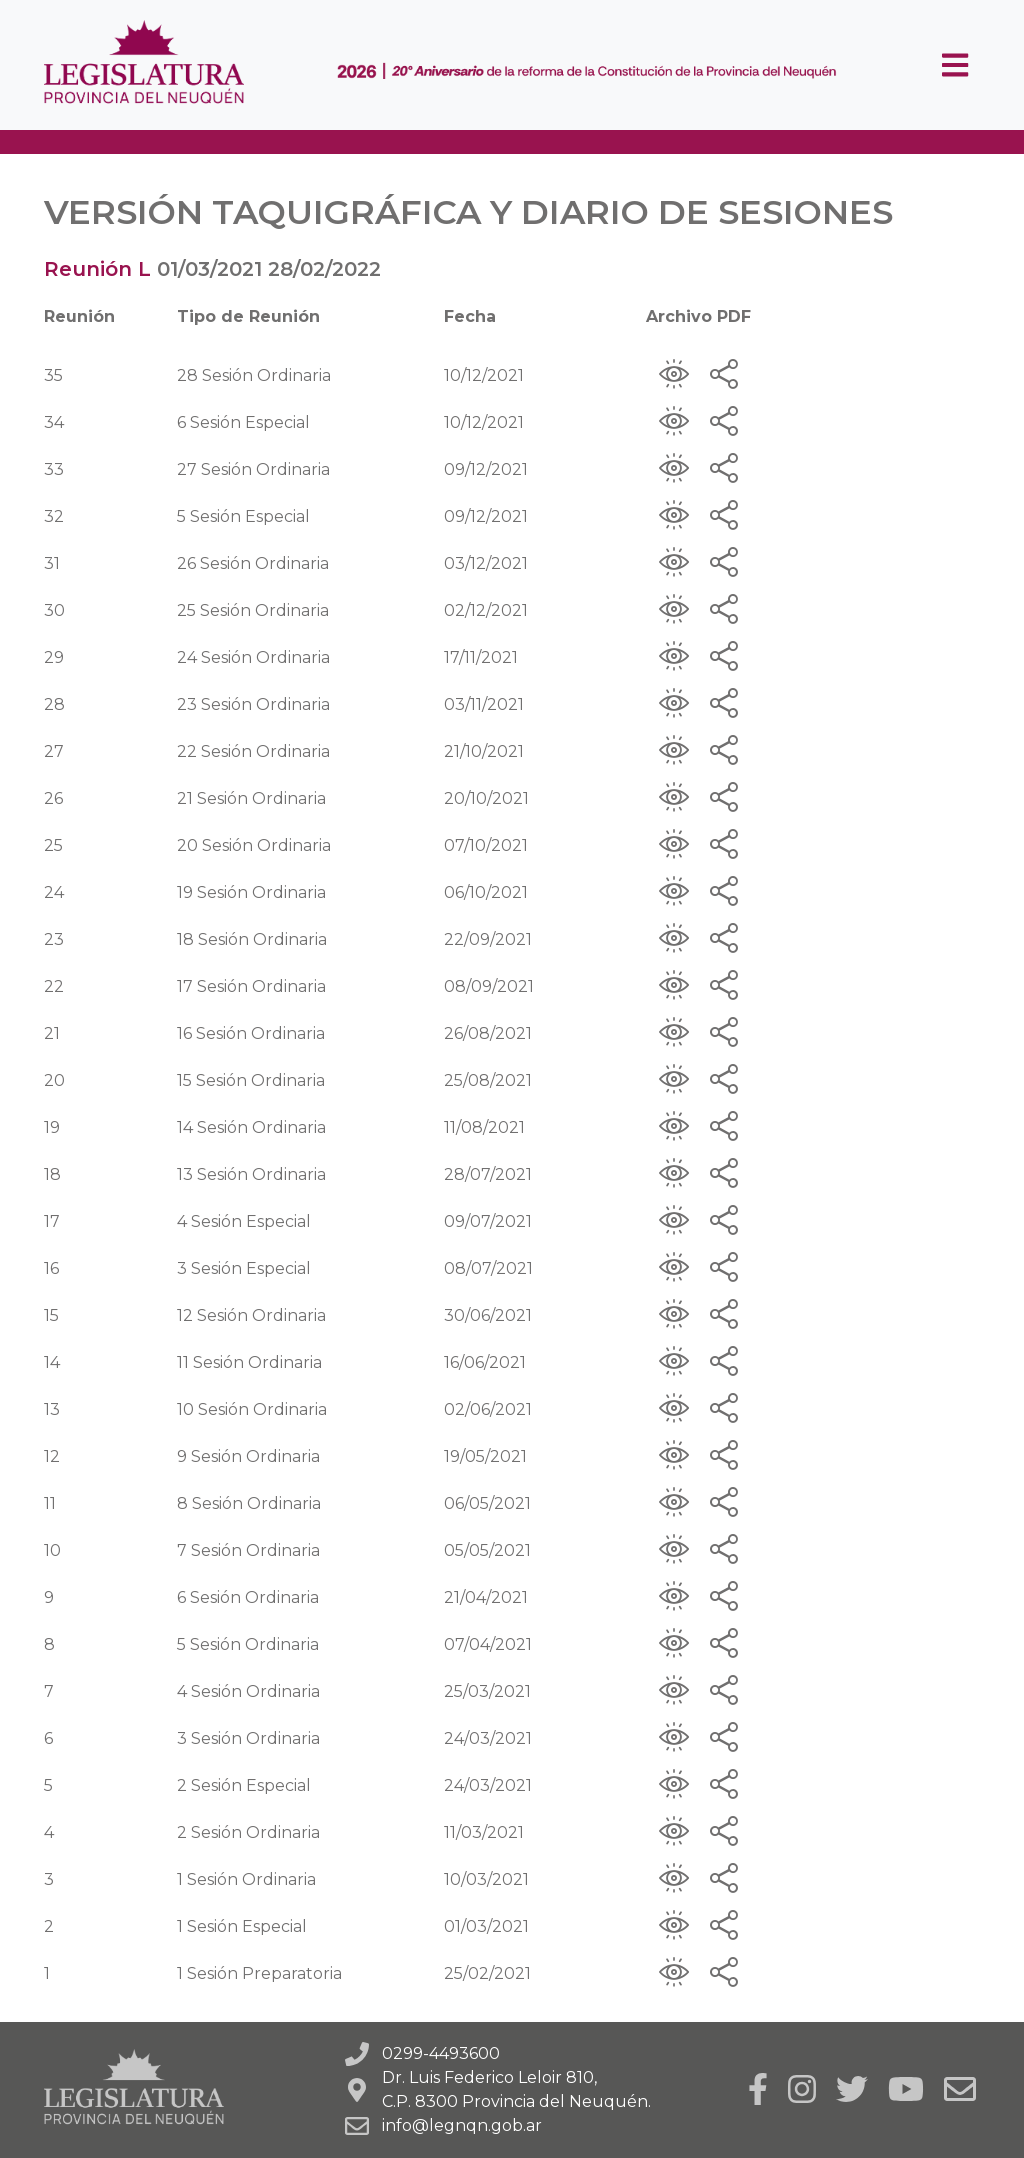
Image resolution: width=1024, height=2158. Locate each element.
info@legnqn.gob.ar (462, 2125)
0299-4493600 (441, 2053)
